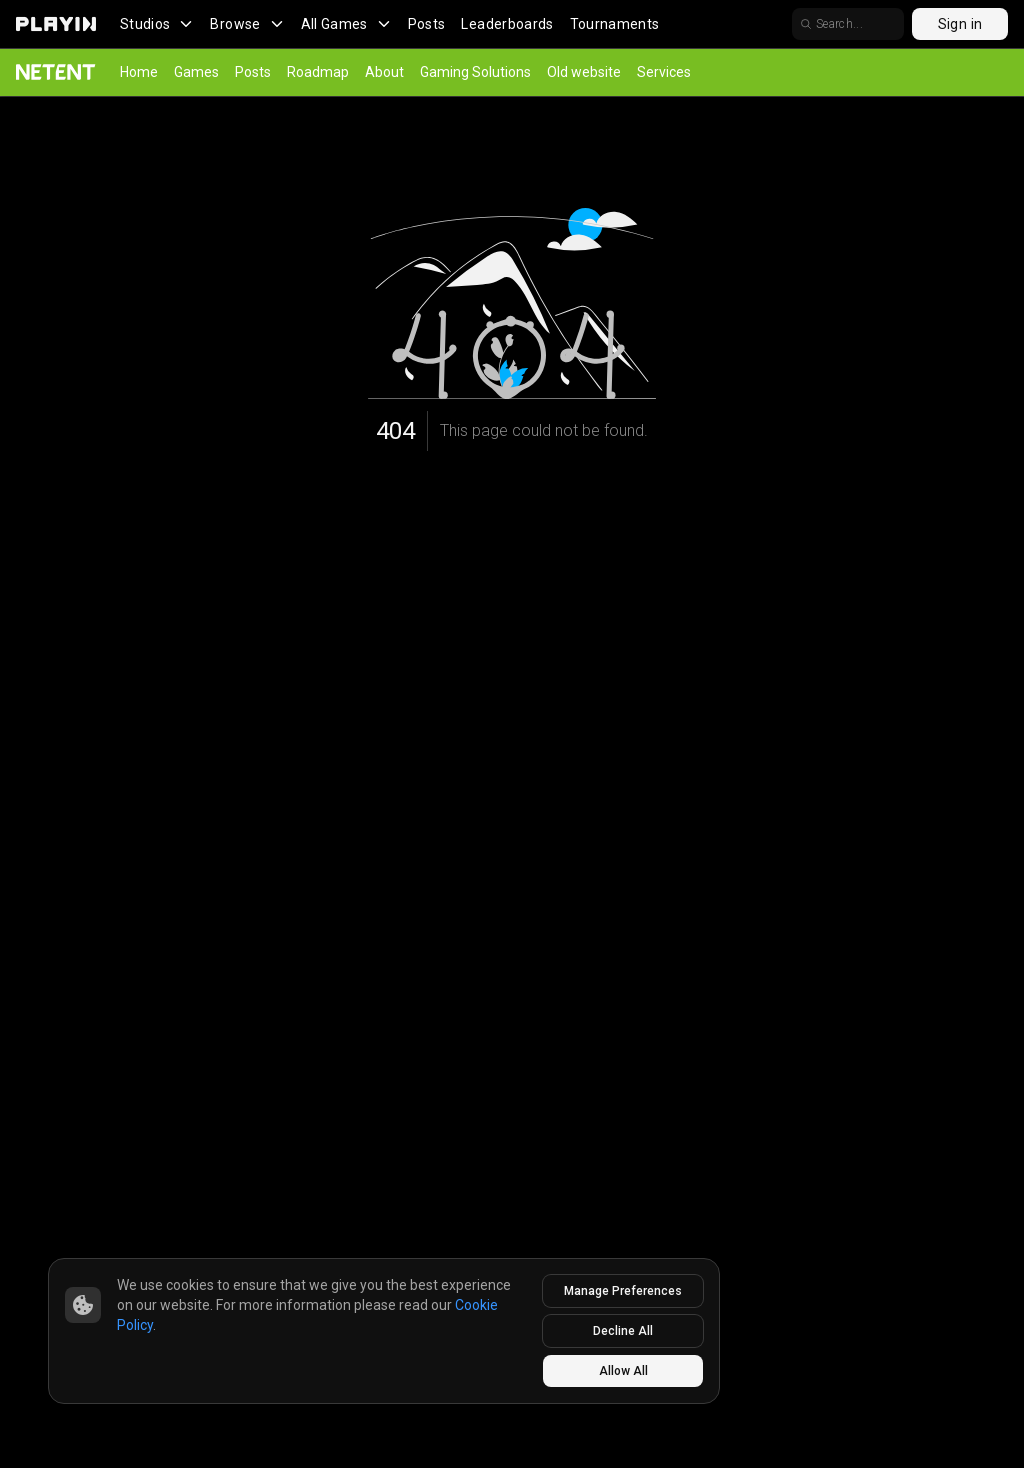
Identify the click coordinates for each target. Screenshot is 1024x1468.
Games (196, 72)
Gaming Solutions (475, 72)
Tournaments (615, 24)
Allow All (623, 1371)
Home (139, 72)
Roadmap (318, 72)
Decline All (623, 1331)
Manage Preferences (623, 1291)
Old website (584, 72)
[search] (908, 24)
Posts (427, 24)
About (384, 72)
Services (664, 72)
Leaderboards (507, 24)
